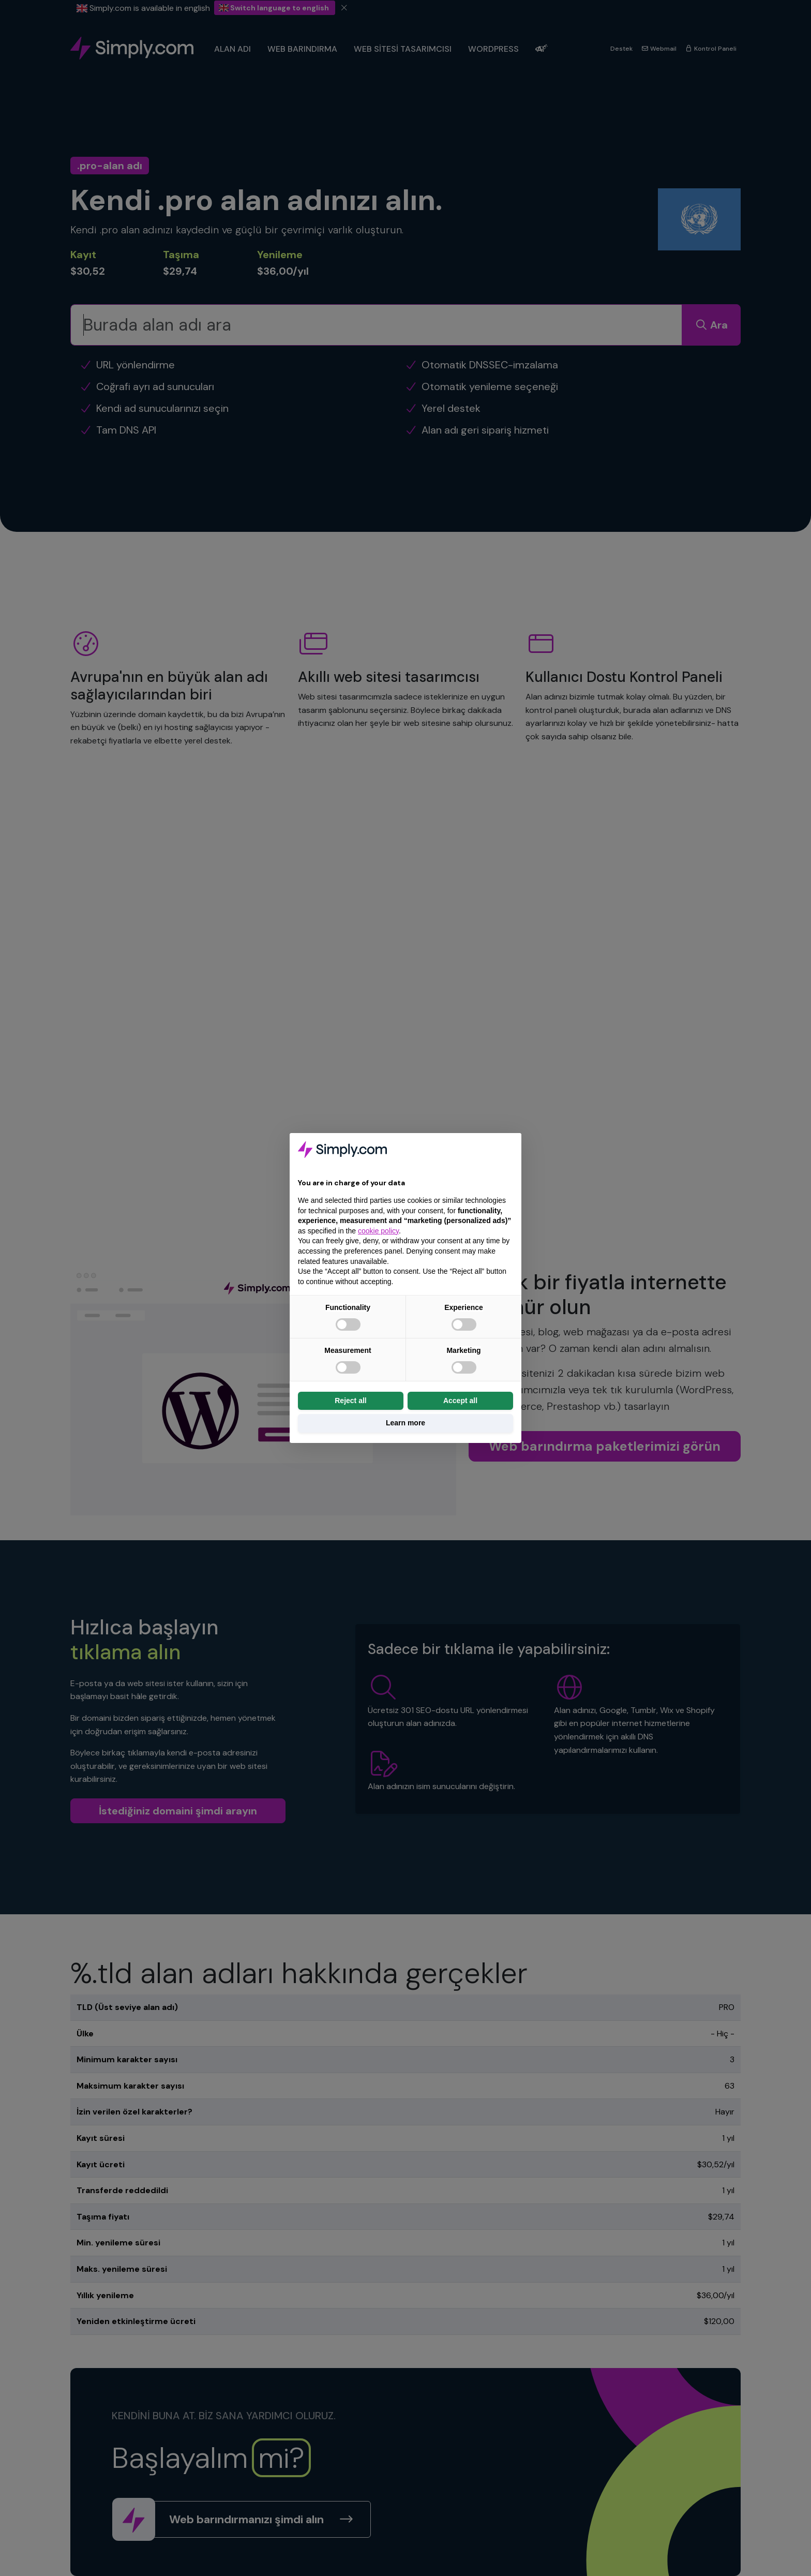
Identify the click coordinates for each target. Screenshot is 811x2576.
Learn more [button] (405, 1423)
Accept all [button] (460, 1400)
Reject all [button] (350, 1400)
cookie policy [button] (378, 1231)
